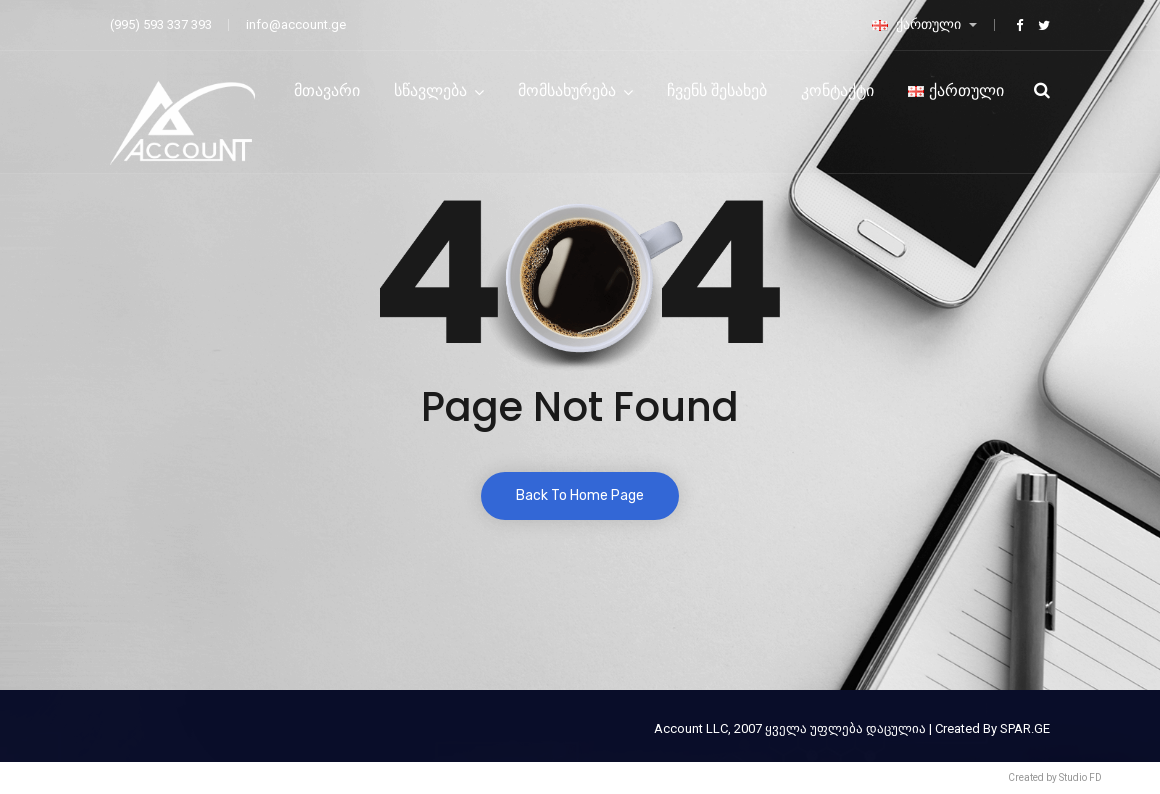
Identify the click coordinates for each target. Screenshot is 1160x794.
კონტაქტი (837, 90)
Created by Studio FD (1055, 777)
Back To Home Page (580, 495)
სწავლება (430, 90)
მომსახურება (567, 90)
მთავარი (327, 90)
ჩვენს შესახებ (717, 90)
